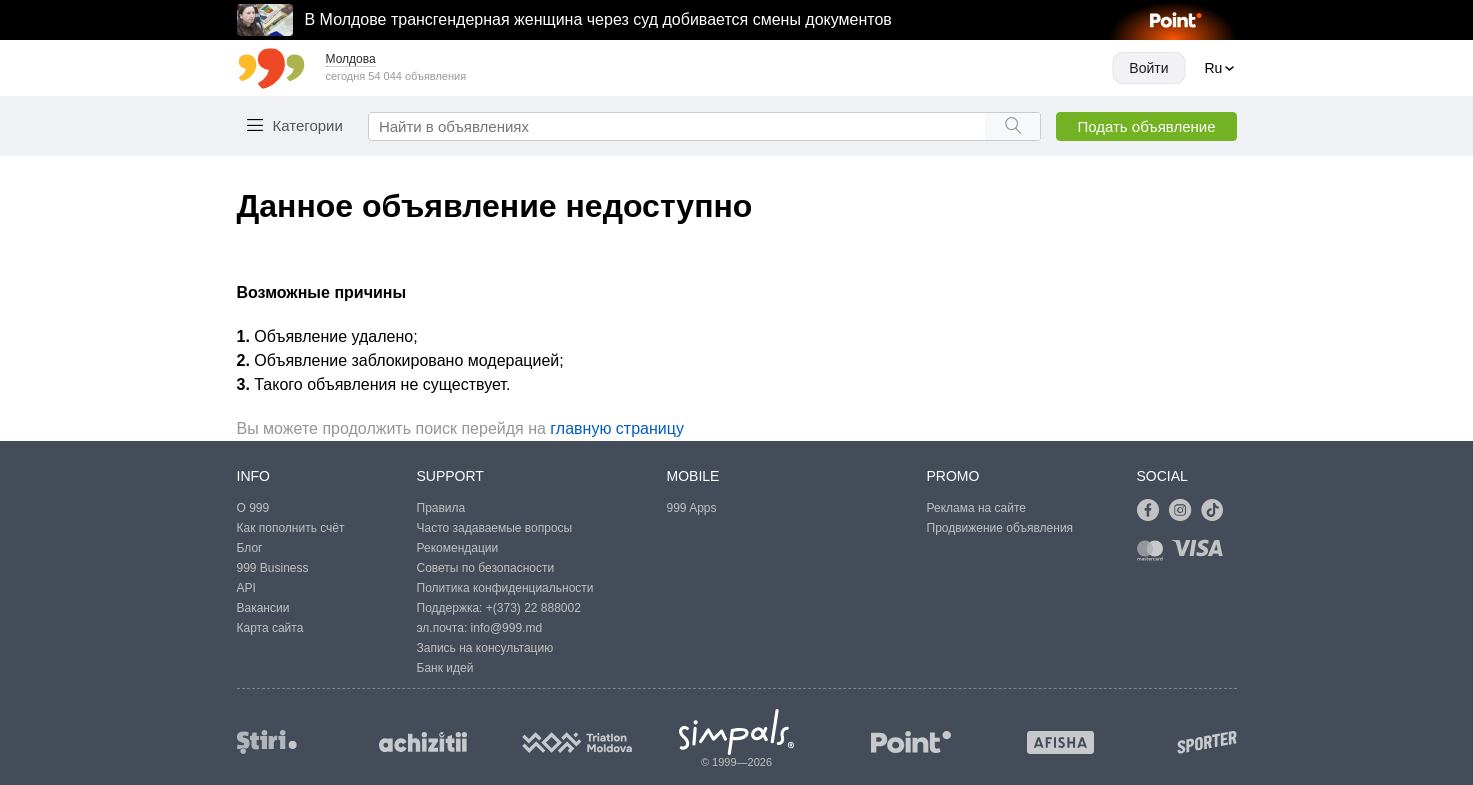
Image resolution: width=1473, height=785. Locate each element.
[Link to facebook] (1153, 511)
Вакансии (263, 608)
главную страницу (617, 428)
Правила (441, 508)
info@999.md (507, 628)
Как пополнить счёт (291, 528)
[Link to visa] (1202, 554)
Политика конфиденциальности (505, 588)
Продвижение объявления (1000, 528)
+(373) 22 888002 (533, 608)
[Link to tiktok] (1217, 511)
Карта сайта (270, 628)
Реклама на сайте (977, 508)
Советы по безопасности (486, 568)
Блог (250, 548)
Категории (308, 125)
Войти (1148, 68)
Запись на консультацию (485, 648)
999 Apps (692, 508)
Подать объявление (1146, 126)
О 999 (253, 508)
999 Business (273, 568)
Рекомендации (458, 548)
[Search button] (1012, 126)
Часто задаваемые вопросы (495, 528)
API (246, 588)
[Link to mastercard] (1154, 554)
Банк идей (445, 668)
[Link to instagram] (1185, 511)
